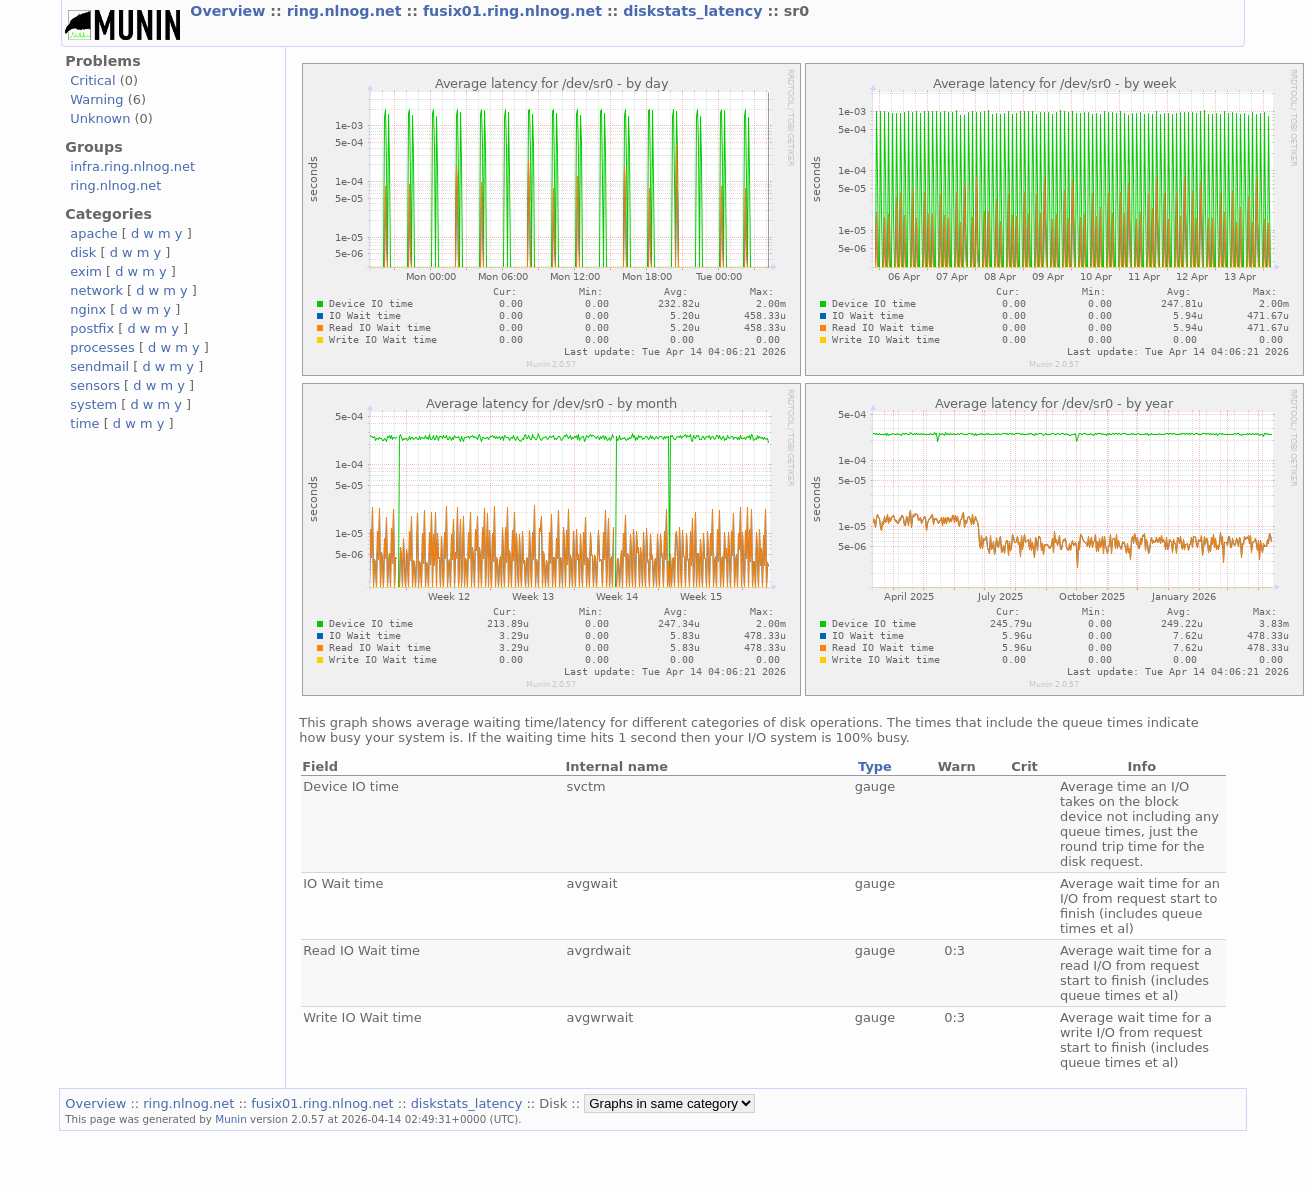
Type (875, 766)
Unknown (100, 118)
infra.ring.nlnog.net (132, 166)
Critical (92, 80)
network (96, 290)
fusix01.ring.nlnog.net (515, 11)
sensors (95, 385)
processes (102, 347)
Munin (231, 1119)
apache (93, 233)
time (84, 423)
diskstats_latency (695, 11)
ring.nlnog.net (347, 11)
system (93, 404)
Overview (230, 11)
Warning (96, 99)
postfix (92, 328)
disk (83, 252)
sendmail (99, 366)
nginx (88, 309)
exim (86, 271)
